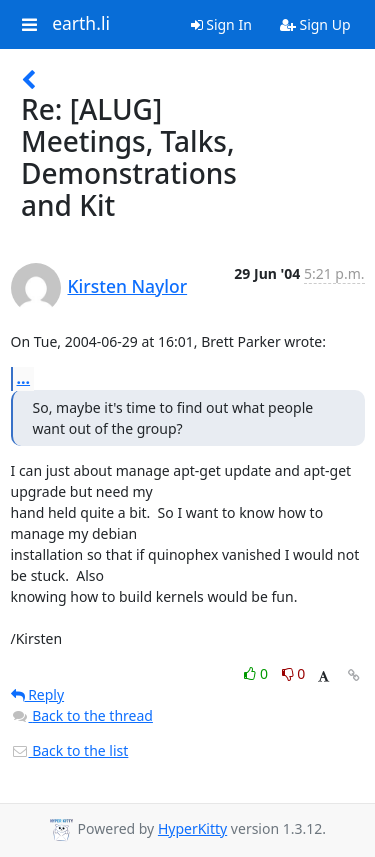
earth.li (81, 24)
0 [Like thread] (257, 673)
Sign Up (315, 24)
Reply (38, 694)
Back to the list (70, 750)
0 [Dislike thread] (294, 673)
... (24, 378)
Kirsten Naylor (128, 286)
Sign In (221, 24)
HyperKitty (192, 828)
